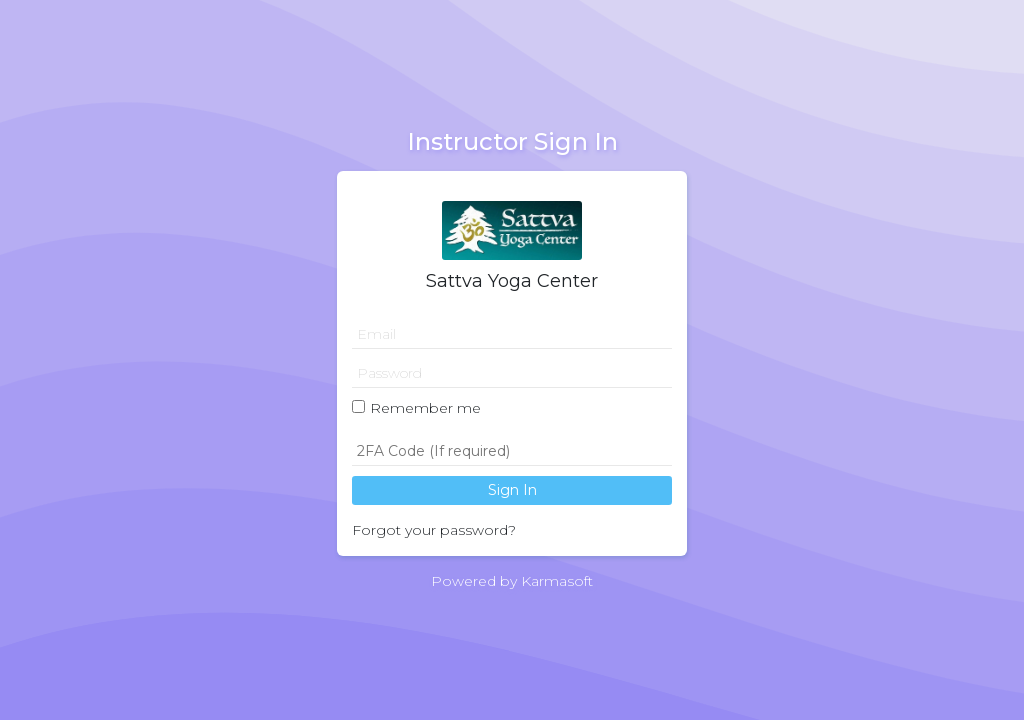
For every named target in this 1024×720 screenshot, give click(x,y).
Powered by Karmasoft (512, 581)
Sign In (512, 490)
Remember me (425, 408)
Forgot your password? (434, 530)
